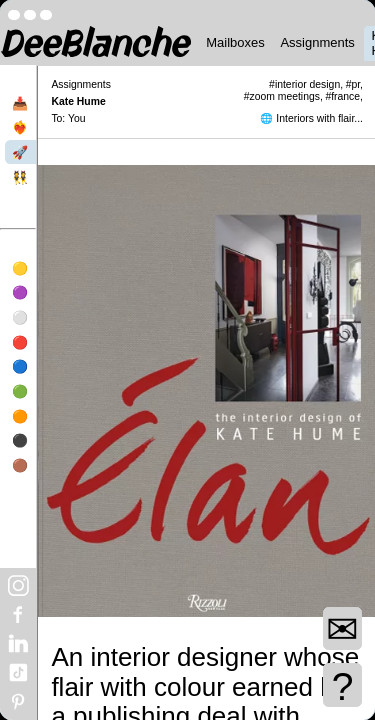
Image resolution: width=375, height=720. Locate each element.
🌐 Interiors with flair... (311, 118)
